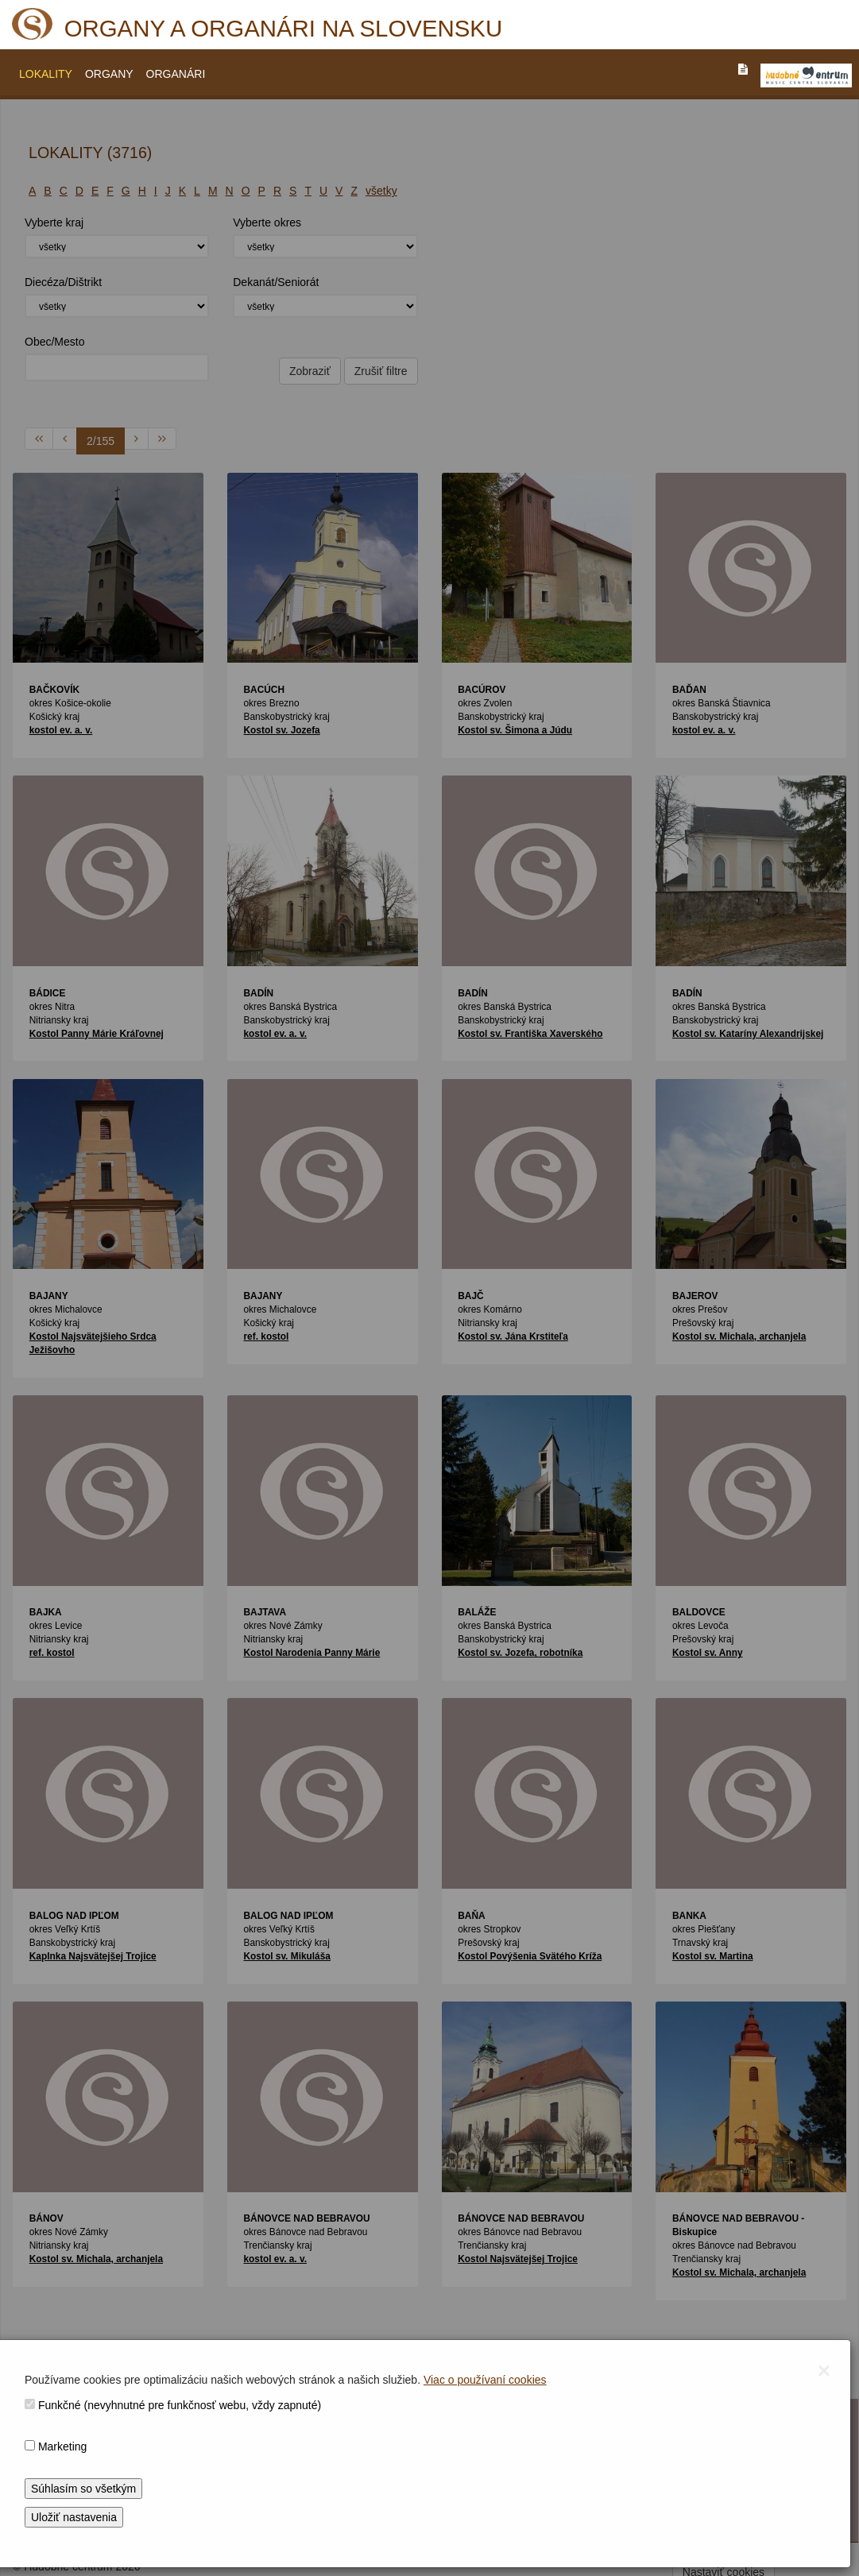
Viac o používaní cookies (485, 2379)
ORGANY (109, 74)
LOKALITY (45, 74)
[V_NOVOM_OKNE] (806, 75)
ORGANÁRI (176, 74)
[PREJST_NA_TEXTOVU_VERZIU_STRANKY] (743, 69)
